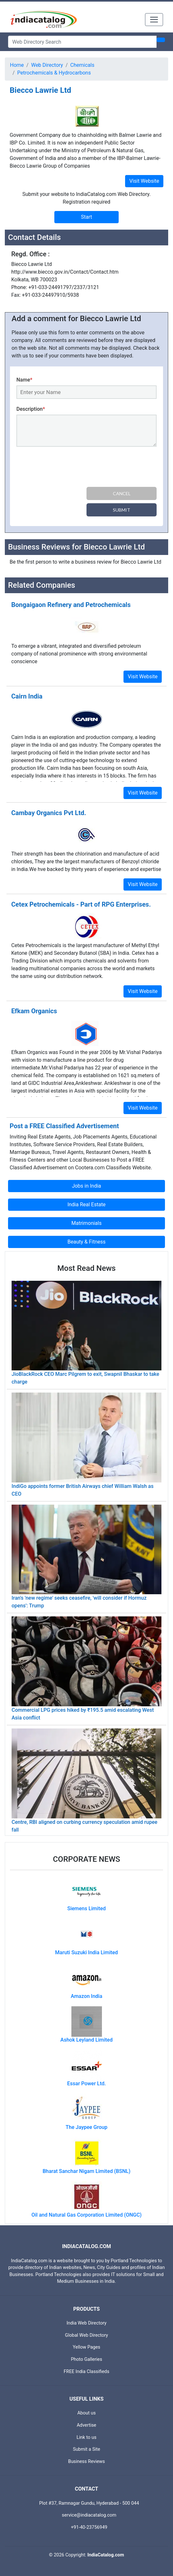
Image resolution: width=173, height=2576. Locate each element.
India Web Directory (86, 2323)
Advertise (86, 2425)
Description (30, 409)
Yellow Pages (86, 2347)
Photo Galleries (86, 2359)
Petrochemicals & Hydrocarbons (54, 73)
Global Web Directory (86, 2335)
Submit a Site (86, 2449)
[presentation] (65, 467)
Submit (121, 510)
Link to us (86, 2437)
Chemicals (82, 65)
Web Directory (47, 65)
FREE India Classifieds (86, 2371)
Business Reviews (86, 2461)
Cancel (122, 493)
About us (86, 2413)
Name (24, 380)
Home (17, 65)
